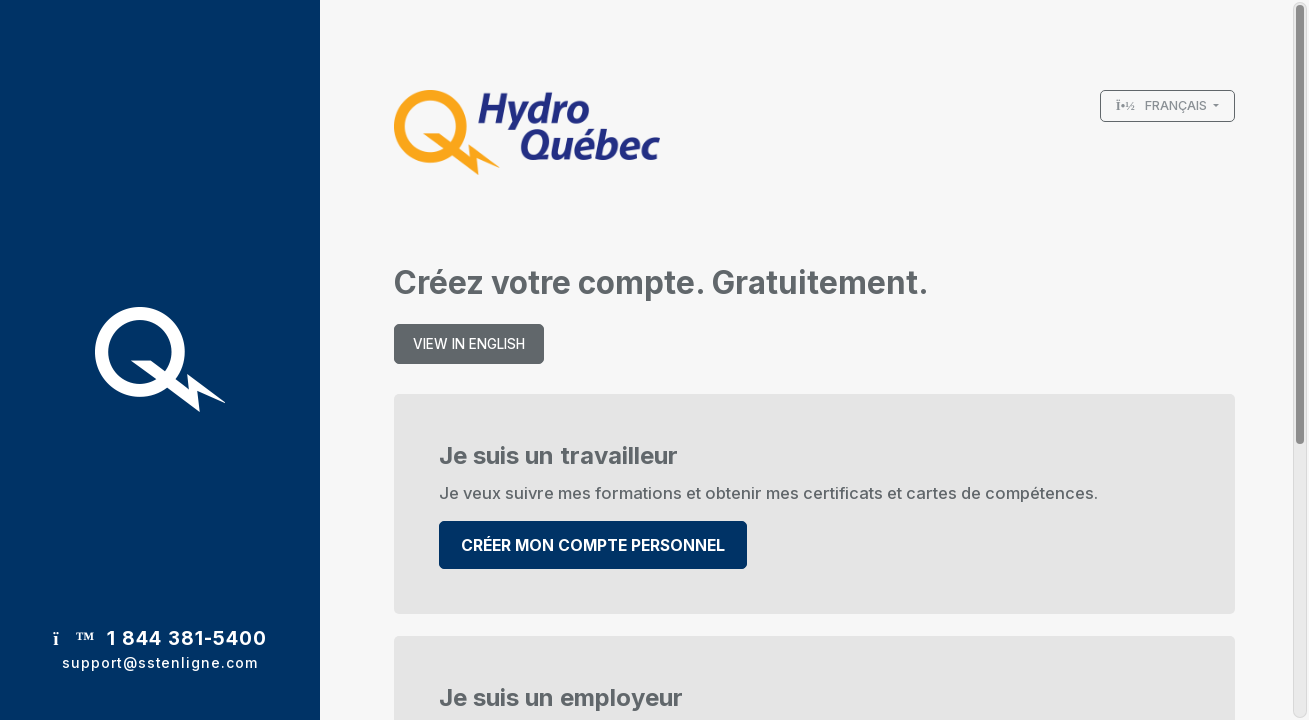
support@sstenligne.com (160, 662)
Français (1163, 105)
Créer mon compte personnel (593, 545)
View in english (469, 344)
